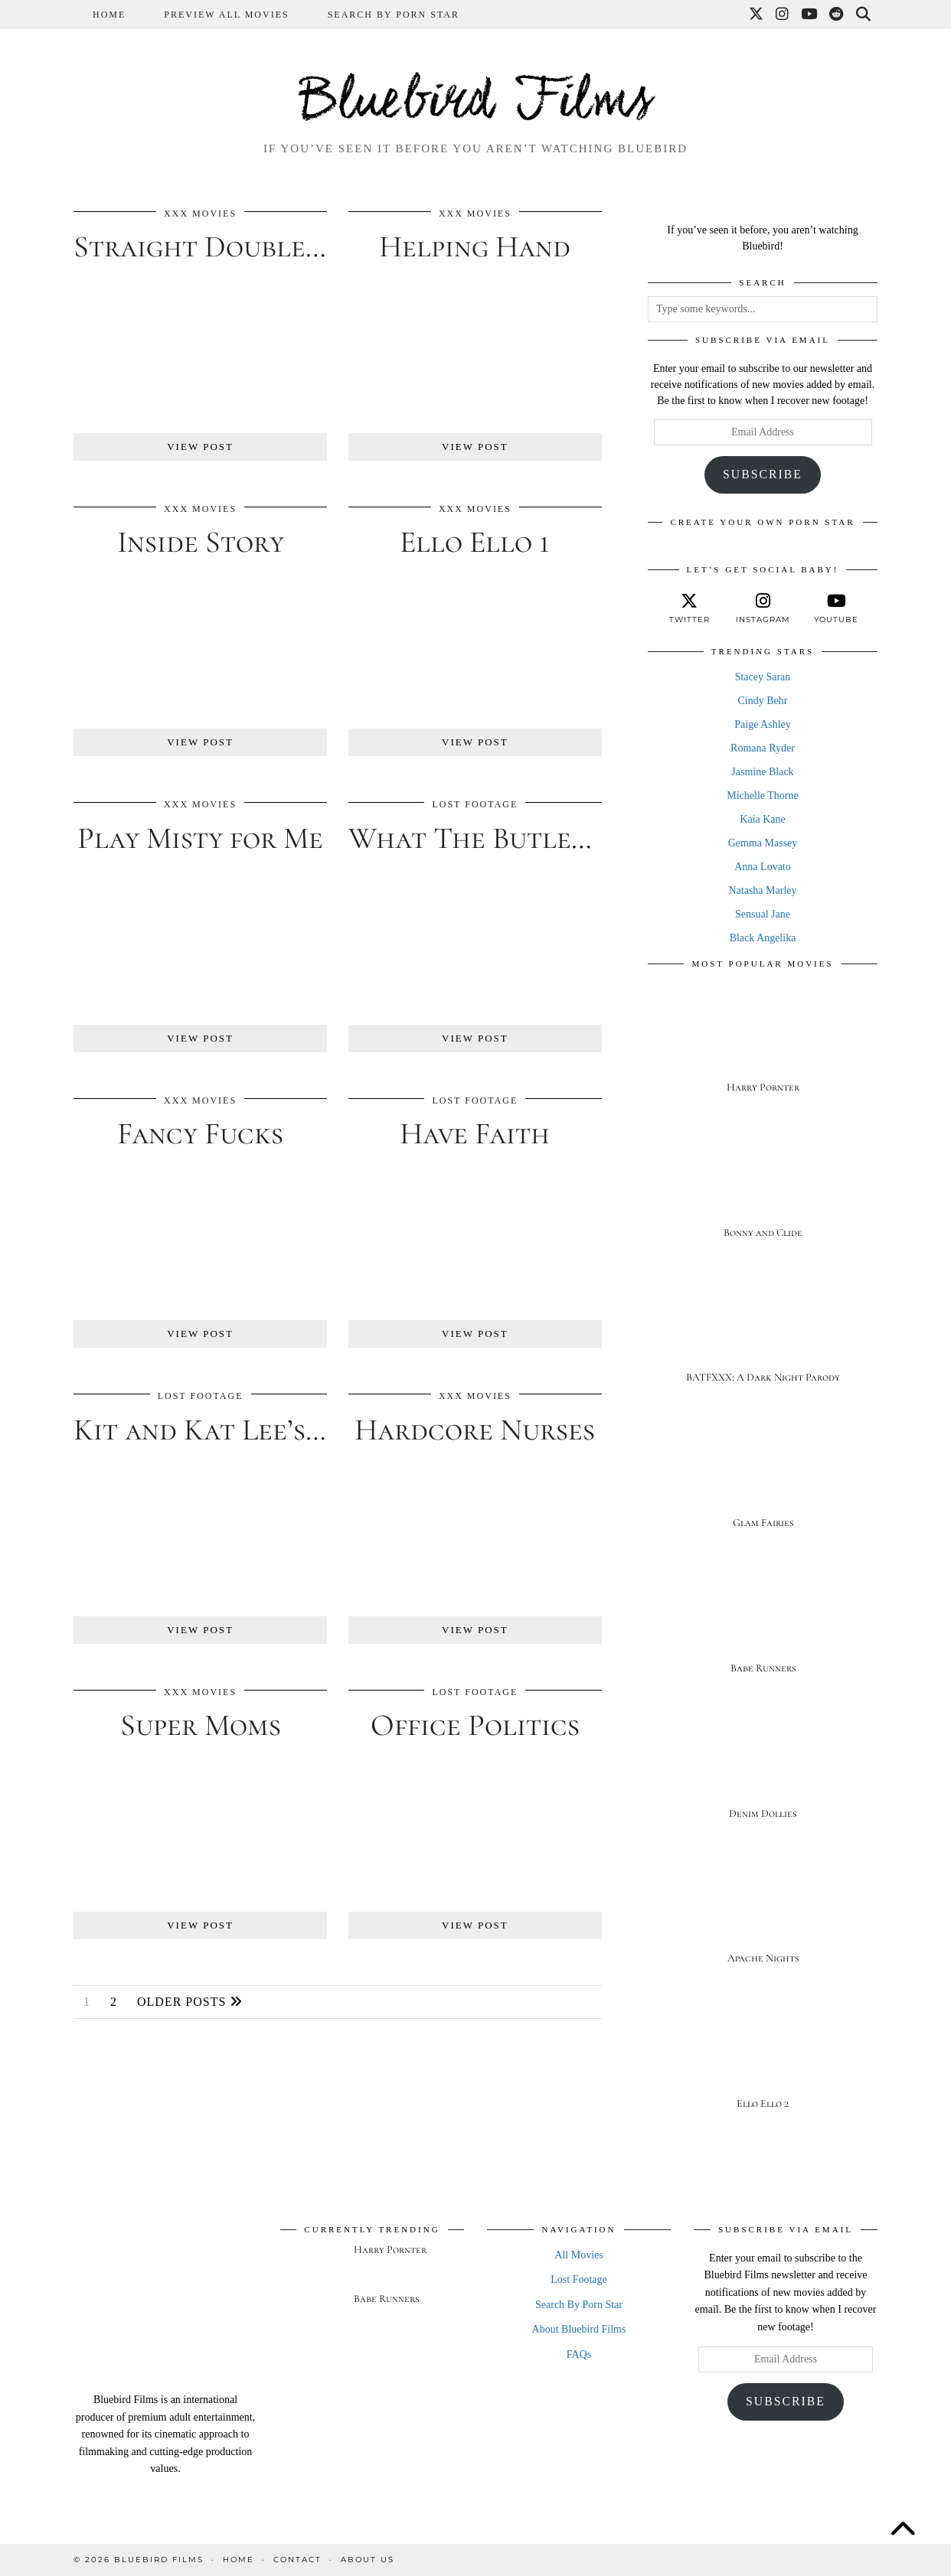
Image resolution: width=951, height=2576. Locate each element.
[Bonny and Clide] (762, 1190)
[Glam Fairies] (762, 1480)
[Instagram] (783, 14)
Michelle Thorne (762, 795)
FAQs (579, 2354)
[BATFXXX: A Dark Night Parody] (762, 1335)
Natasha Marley (762, 890)
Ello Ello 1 (475, 541)
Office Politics (475, 1725)
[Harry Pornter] (762, 1044)
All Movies (578, 2255)
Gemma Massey (763, 843)
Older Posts (190, 2001)
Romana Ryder (762, 748)
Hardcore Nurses (475, 1429)
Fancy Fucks (200, 1133)
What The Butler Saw (497, 838)
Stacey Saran (763, 677)
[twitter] (689, 608)
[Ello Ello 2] (762, 2061)
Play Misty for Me (200, 838)
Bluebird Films (475, 103)
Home (109, 14)
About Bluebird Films (579, 2329)
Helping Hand (474, 246)
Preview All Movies (226, 14)
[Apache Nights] (762, 1916)
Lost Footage (475, 804)
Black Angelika (763, 938)
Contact (297, 2560)
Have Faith (475, 1133)
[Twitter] (757, 14)
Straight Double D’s (213, 246)
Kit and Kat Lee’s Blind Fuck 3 (278, 1429)
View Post (200, 446)
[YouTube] (810, 14)
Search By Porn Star (393, 14)
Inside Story (200, 541)
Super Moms (200, 1725)
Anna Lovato (762, 866)
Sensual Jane (762, 914)
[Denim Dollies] (762, 1770)
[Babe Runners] (762, 1625)
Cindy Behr (763, 700)
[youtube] (836, 608)
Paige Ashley (762, 724)
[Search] (864, 14)
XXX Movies (200, 213)
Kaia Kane (762, 819)
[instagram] (762, 608)
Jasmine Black (762, 772)
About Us (367, 2560)
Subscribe (762, 474)
